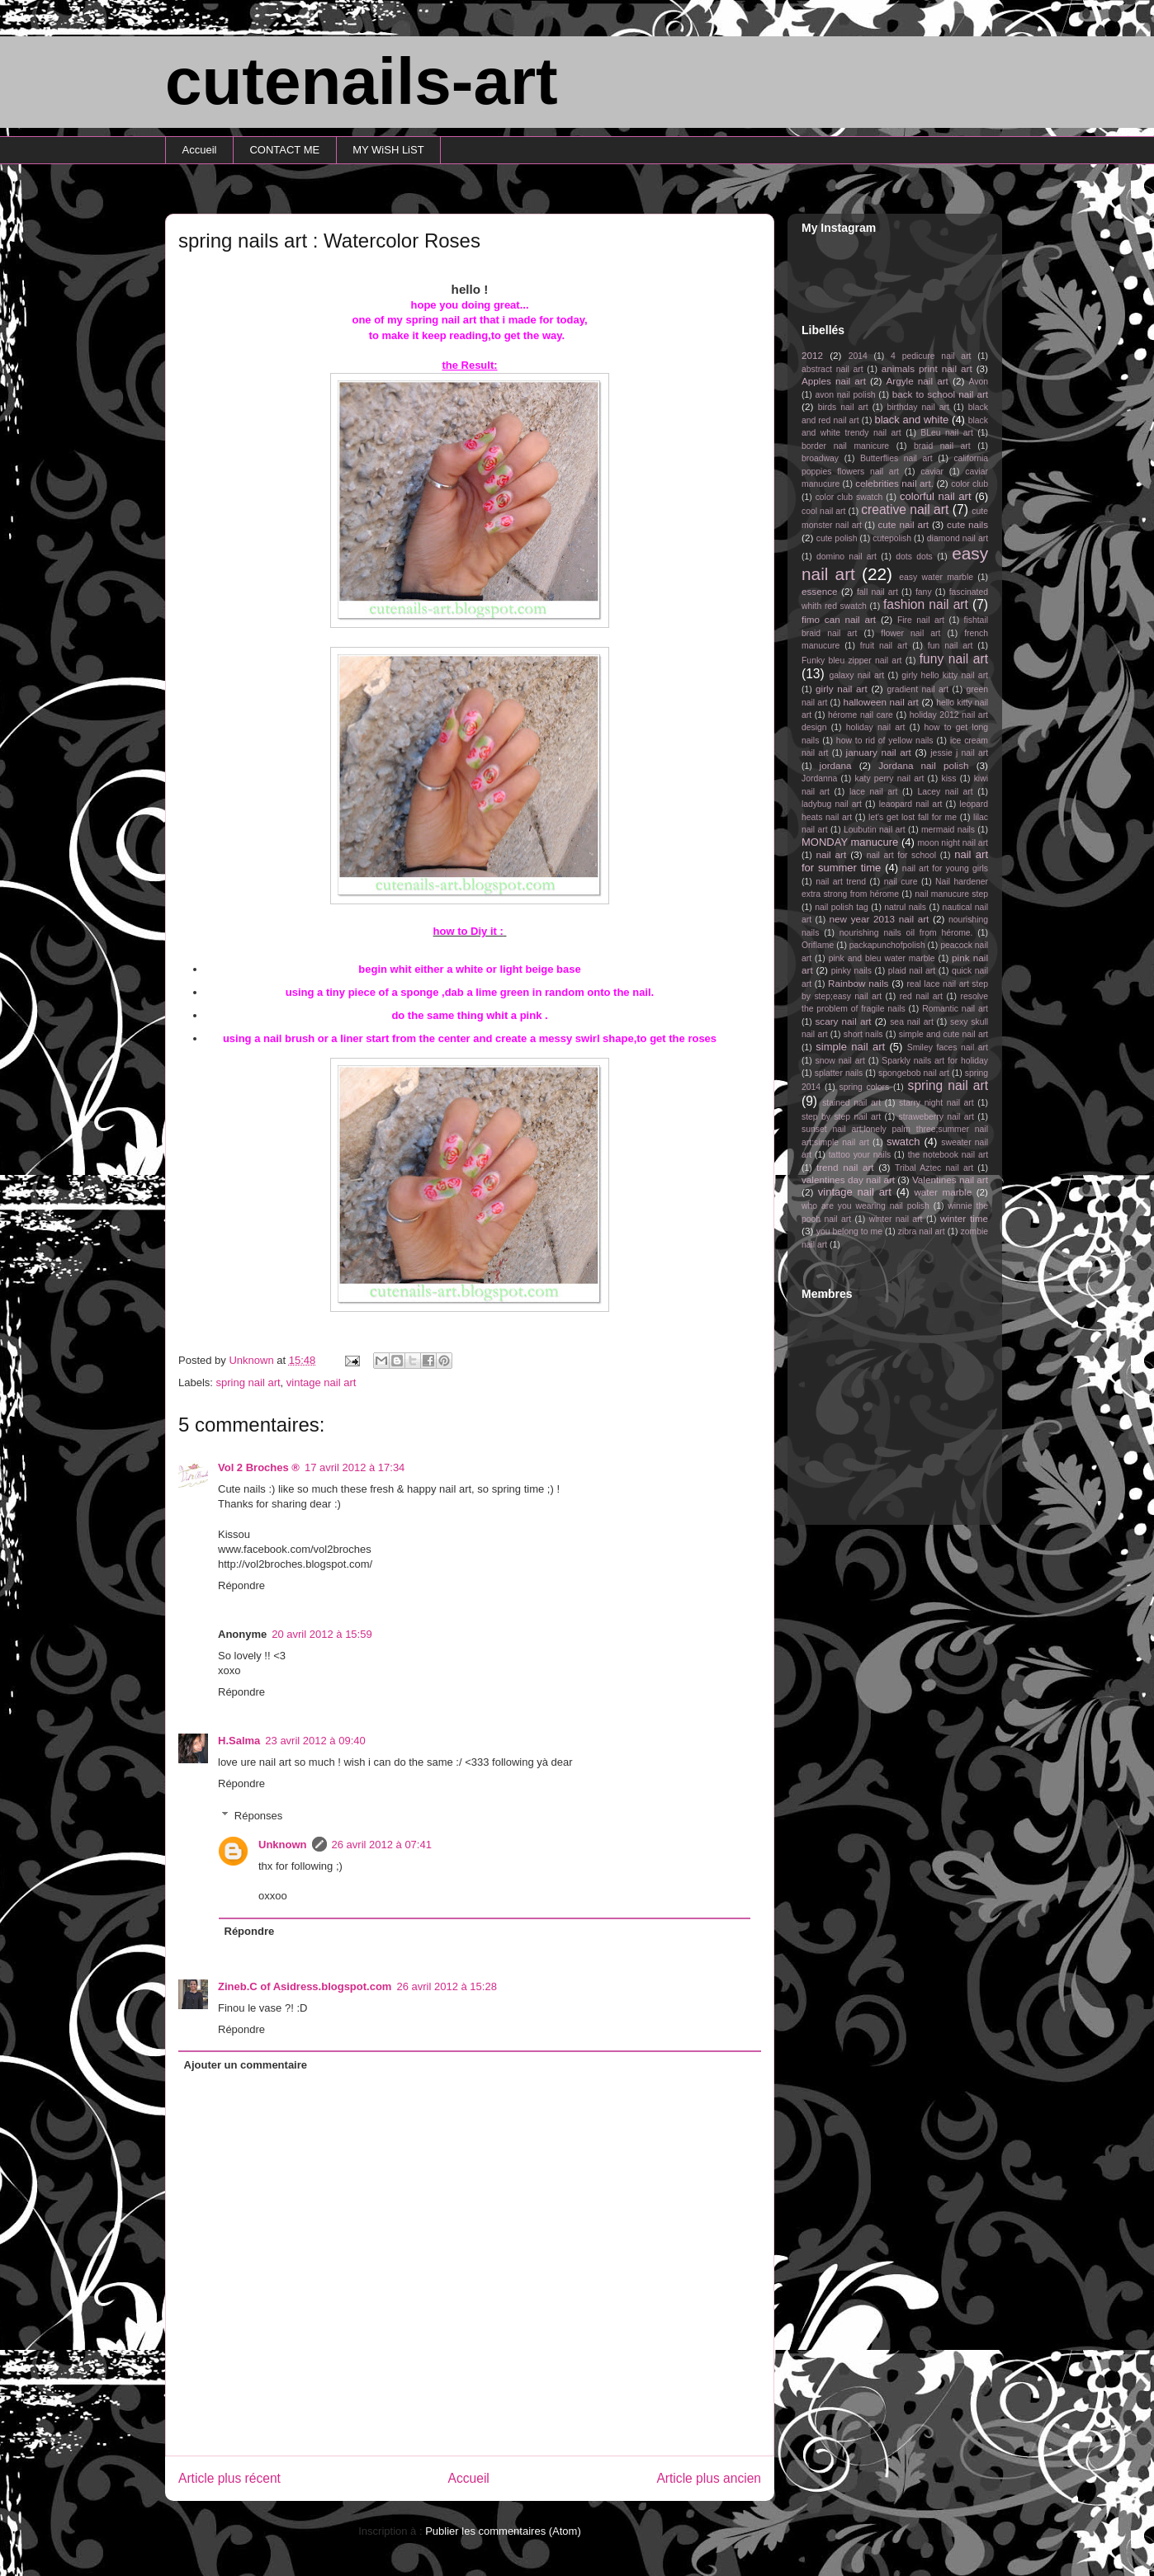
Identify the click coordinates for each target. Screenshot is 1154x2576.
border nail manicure (845, 446)
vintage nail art (321, 1382)
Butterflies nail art (896, 458)
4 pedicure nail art (931, 356)
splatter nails (839, 1073)
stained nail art (851, 1102)
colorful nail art (936, 496)
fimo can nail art (839, 619)
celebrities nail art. (894, 483)
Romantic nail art (955, 1008)
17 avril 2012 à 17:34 (354, 1467)
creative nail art (904, 509)
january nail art (878, 752)
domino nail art (846, 556)
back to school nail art (940, 394)
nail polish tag (841, 907)
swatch (903, 1141)
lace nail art (873, 791)
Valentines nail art (950, 1179)
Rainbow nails (858, 983)
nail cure (901, 881)
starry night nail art (936, 1102)
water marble (943, 1192)
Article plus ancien (708, 2478)
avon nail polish (845, 394)
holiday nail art (876, 727)
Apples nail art (834, 380)
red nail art (921, 996)
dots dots (914, 556)
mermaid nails (948, 829)
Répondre (241, 1585)
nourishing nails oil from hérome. (906, 932)
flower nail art (910, 633)
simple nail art (850, 1046)
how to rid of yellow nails (885, 740)
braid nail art (942, 446)
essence (820, 591)
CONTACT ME (284, 150)
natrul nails (905, 907)
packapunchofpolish (887, 945)
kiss (949, 778)
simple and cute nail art (943, 1034)
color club (969, 483)
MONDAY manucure (850, 842)
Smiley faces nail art (947, 1047)
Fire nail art (920, 620)
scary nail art (844, 1021)
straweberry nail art (936, 1116)
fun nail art (950, 645)
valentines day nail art (848, 1179)
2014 (858, 356)
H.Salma (239, 1740)
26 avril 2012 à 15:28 (446, 1986)
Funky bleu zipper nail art (852, 660)
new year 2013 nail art (879, 918)
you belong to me (849, 1231)
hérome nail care (860, 714)
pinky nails (851, 970)
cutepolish (892, 538)
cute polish (837, 538)
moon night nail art (952, 842)
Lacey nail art (944, 791)
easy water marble (936, 577)
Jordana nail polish (923, 765)
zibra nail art (921, 1231)
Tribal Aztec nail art (934, 1167)
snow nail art (840, 1060)
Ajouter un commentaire (246, 2065)
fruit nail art (883, 645)
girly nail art (842, 688)
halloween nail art (880, 701)
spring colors (864, 1087)
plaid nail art (911, 970)
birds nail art (843, 407)
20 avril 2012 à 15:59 (321, 1634)
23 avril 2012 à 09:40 (315, 1740)
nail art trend (841, 881)
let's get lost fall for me (912, 817)
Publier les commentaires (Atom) (503, 2531)
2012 (812, 355)
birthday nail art (918, 407)
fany (923, 592)
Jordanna (819, 778)
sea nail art (912, 1021)
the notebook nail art (948, 1154)
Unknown (282, 1844)
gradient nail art (917, 689)
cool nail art (823, 511)
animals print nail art (927, 368)
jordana (836, 765)
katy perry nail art (890, 778)
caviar (932, 471)
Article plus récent (229, 2478)
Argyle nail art (917, 380)
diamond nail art (957, 538)
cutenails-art (361, 81)
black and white (911, 419)
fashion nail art (925, 604)
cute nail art (903, 524)
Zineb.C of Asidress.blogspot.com (304, 1986)
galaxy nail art (856, 675)
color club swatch (849, 497)
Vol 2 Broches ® (259, 1467)
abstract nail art (832, 369)
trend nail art (845, 1167)
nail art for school (902, 855)
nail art (831, 854)
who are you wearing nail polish (865, 1205)
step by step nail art (841, 1116)
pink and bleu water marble (882, 958)
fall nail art (877, 592)
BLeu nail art (946, 432)
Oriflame (818, 945)
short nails (863, 1034)
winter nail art (896, 1219)
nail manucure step (951, 894)
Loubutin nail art (875, 829)
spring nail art (248, 1382)
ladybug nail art (832, 804)
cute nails (967, 524)
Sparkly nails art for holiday (935, 1060)
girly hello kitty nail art (944, 675)
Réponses (258, 1815)
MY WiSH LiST (387, 150)
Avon (978, 381)
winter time (964, 1218)
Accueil (199, 150)
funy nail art (954, 659)
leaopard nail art (911, 804)
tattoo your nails (860, 1154)
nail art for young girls (945, 868)
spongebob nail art (913, 1073)
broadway (820, 458)
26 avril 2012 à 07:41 (382, 1844)
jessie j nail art (959, 752)
